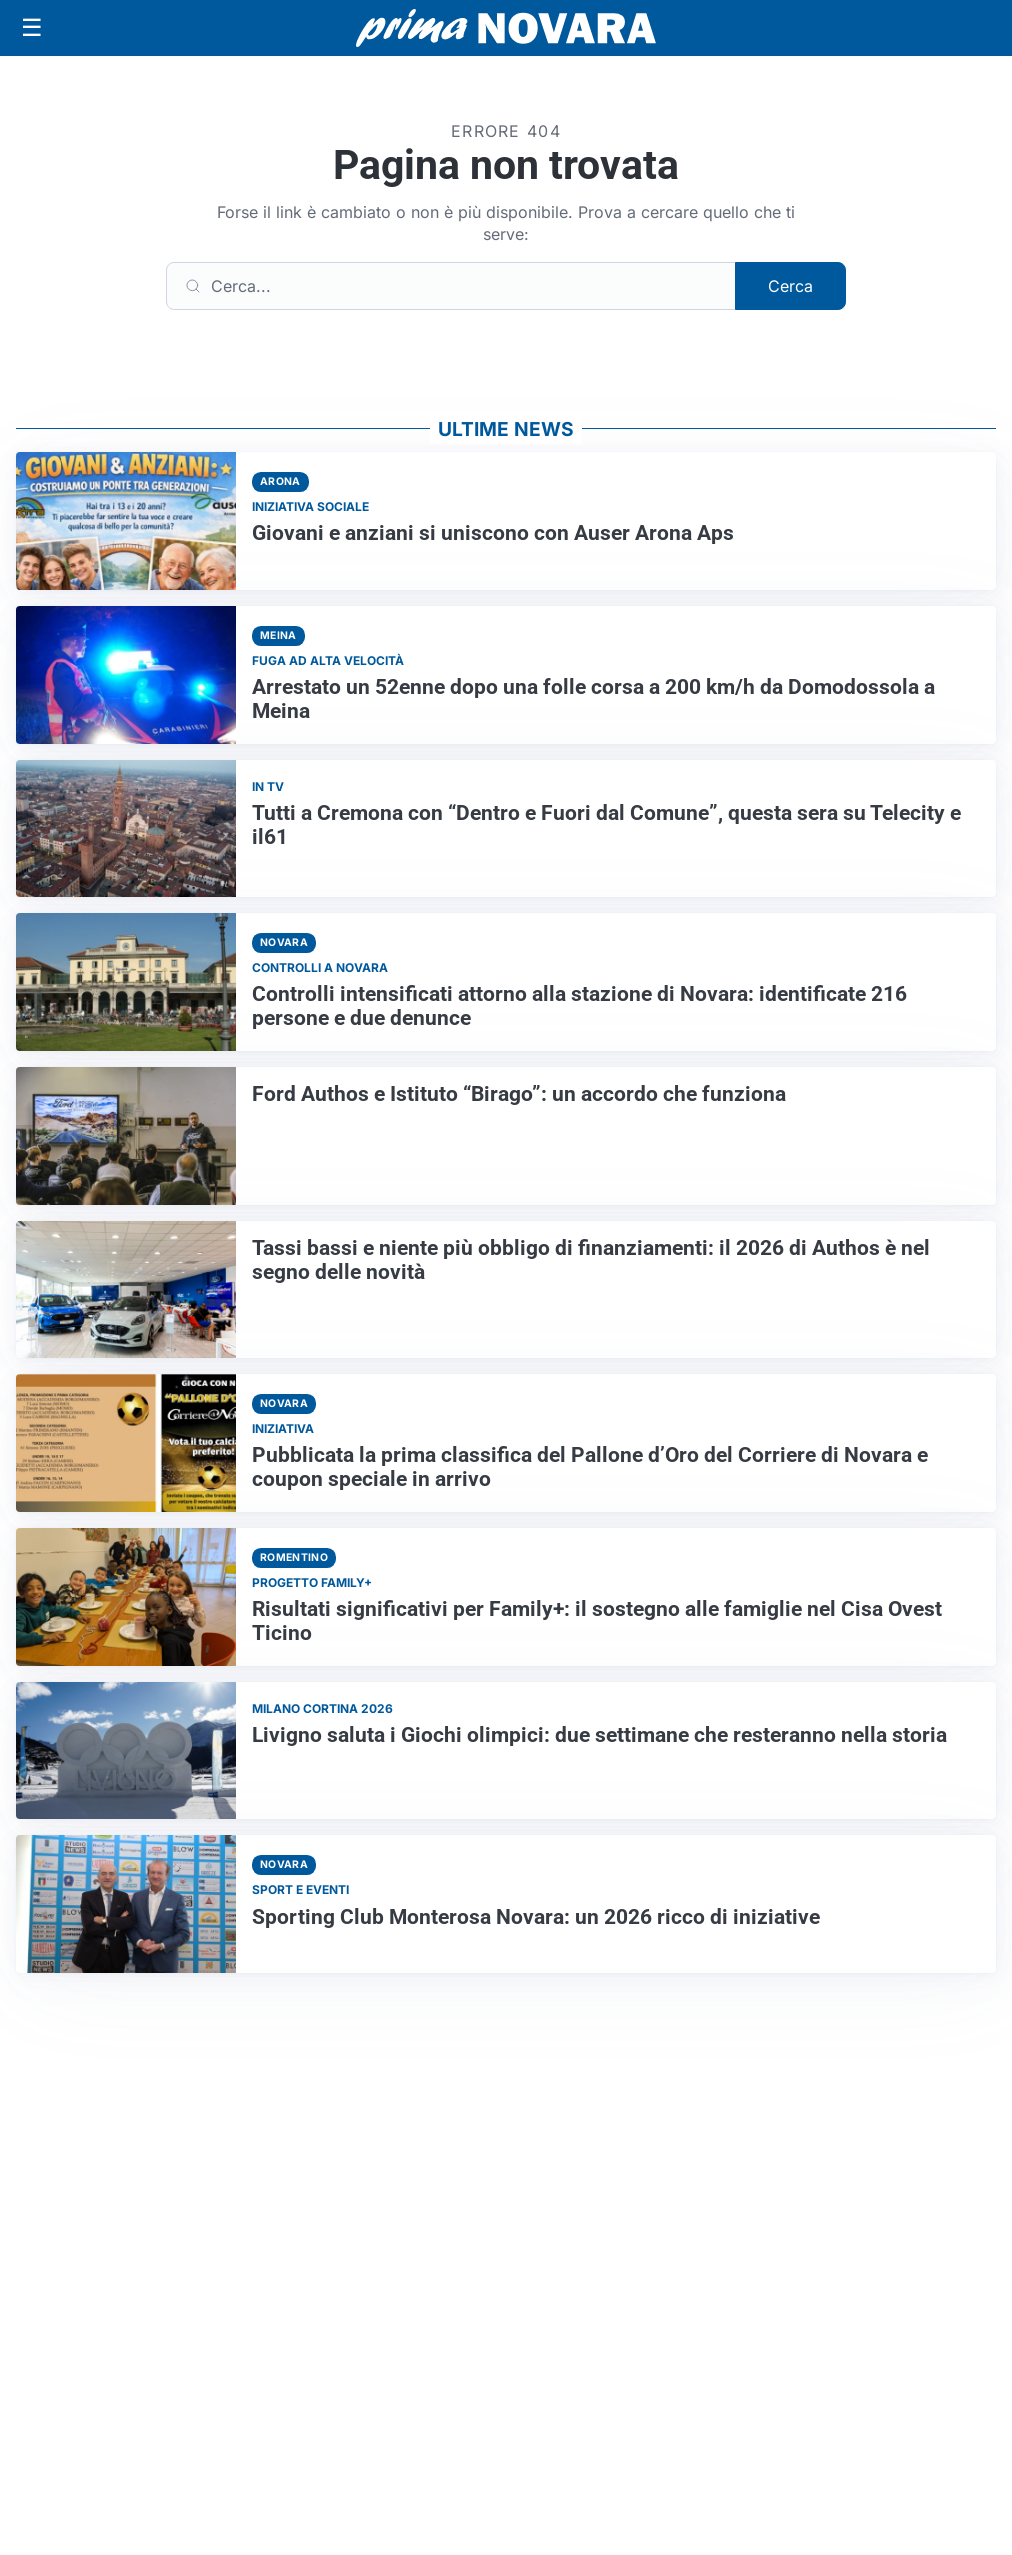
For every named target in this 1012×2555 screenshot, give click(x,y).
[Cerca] (451, 286)
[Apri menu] (32, 28)
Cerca (790, 286)
